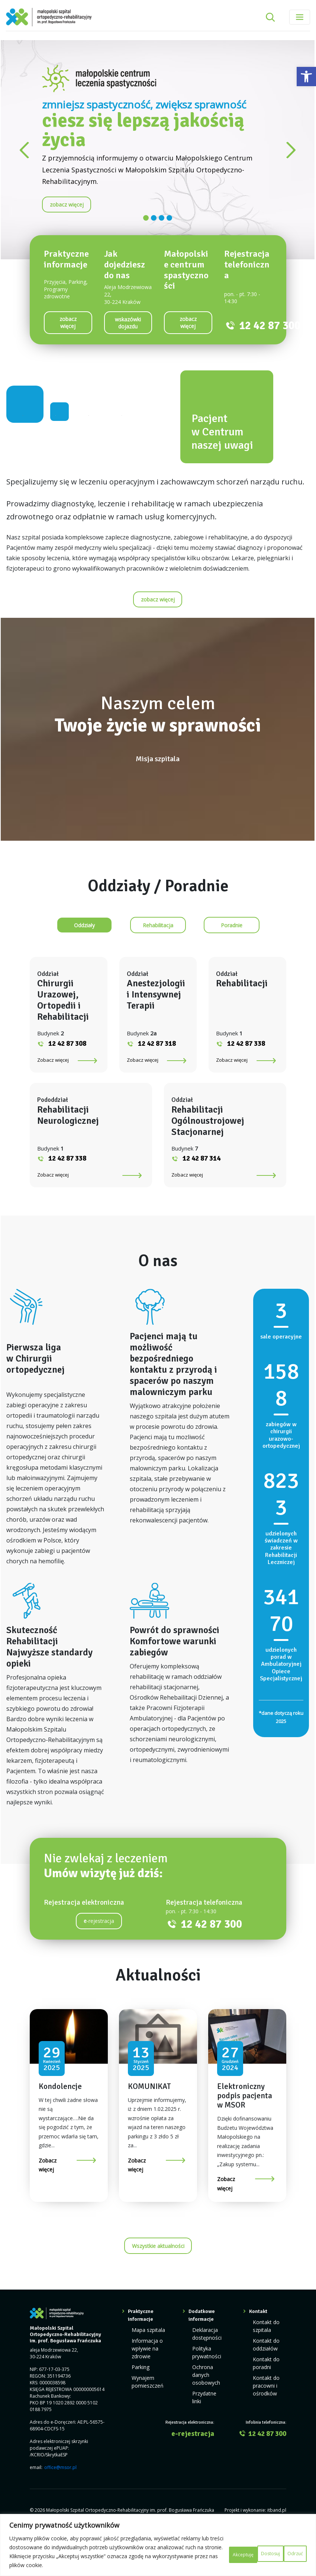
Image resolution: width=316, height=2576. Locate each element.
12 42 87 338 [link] (246, 1088)
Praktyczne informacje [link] (141, 2360)
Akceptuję (284, 2547)
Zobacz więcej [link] (53, 1104)
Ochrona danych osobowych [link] (204, 2413)
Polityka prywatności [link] (205, 2393)
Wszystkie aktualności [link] (158, 2290)
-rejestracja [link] (99, 1965)
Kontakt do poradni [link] (264, 2401)
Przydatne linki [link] (207, 2429)
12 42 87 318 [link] (157, 1088)
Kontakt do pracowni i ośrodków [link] (264, 2421)
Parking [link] (139, 2406)
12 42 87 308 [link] (67, 1088)
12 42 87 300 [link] (269, 325)
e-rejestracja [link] (192, 2461)
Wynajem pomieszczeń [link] (145, 2419)
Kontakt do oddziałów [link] (264, 2385)
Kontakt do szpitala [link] (264, 2369)
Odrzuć (239, 2547)
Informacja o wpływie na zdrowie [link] (145, 2390)
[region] (158, 2540)
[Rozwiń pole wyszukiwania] (270, 17)
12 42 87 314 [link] (201, 1202)
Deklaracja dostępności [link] (205, 2377)
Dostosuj (195, 2547)
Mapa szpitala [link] (146, 2374)
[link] (306, 76)
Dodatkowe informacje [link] (201, 2360)
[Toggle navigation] (299, 17)
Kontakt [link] (258, 2356)
